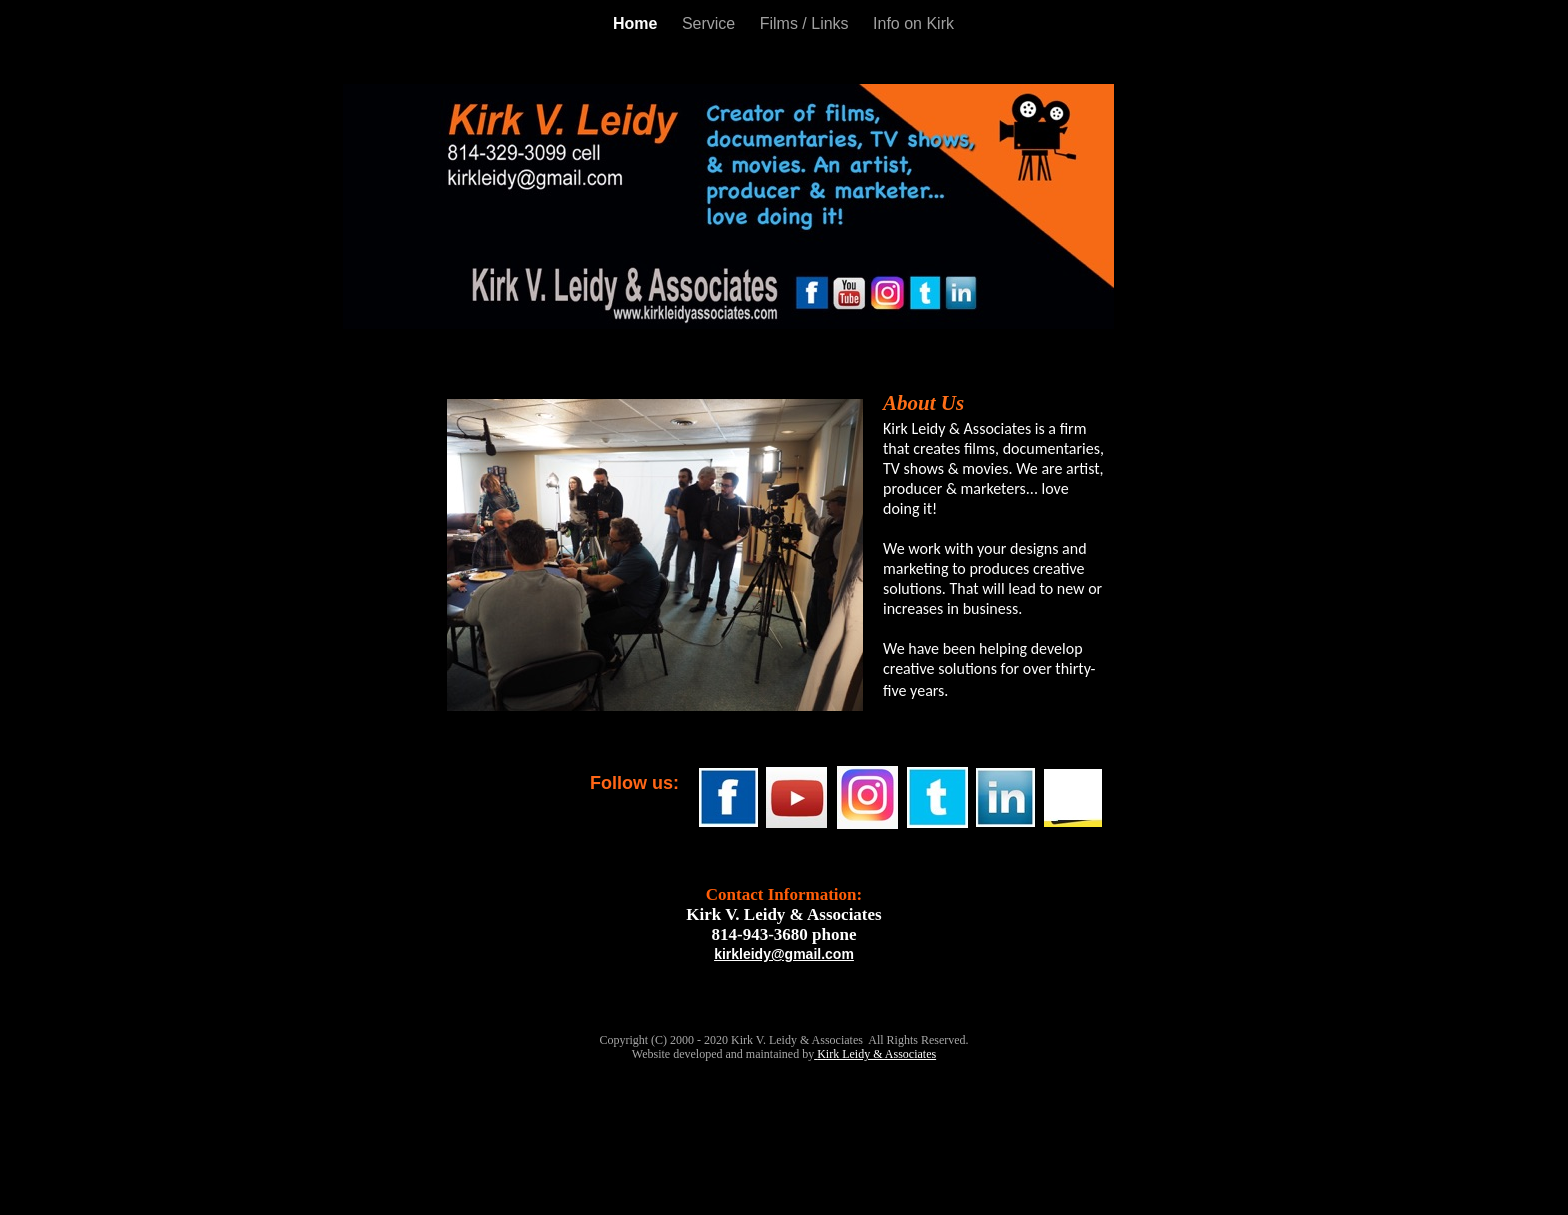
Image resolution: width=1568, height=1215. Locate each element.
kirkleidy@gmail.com (784, 954)
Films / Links (806, 23)
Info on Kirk (913, 23)
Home (637, 23)
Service (711, 23)
